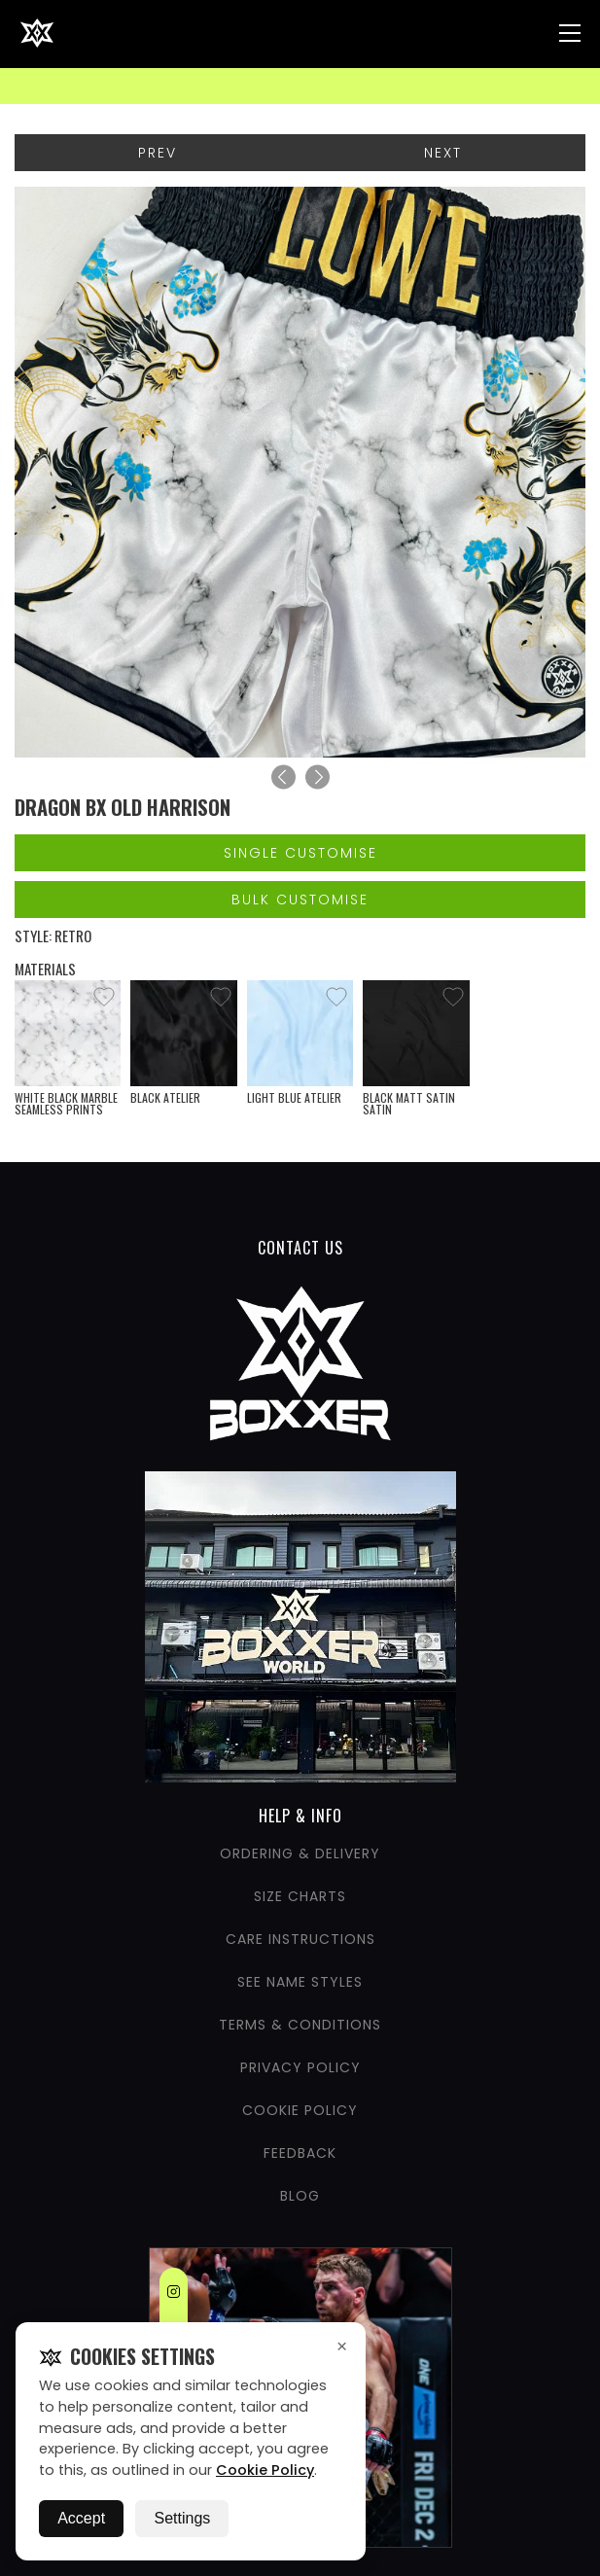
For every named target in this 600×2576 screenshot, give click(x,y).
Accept (81, 2518)
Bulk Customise (300, 899)
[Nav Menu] (570, 33)
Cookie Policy (265, 2470)
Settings (182, 2518)
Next (443, 152)
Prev (157, 152)
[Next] (317, 777)
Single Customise (300, 853)
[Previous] (283, 777)
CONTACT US (300, 1247)
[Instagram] (173, 2295)
